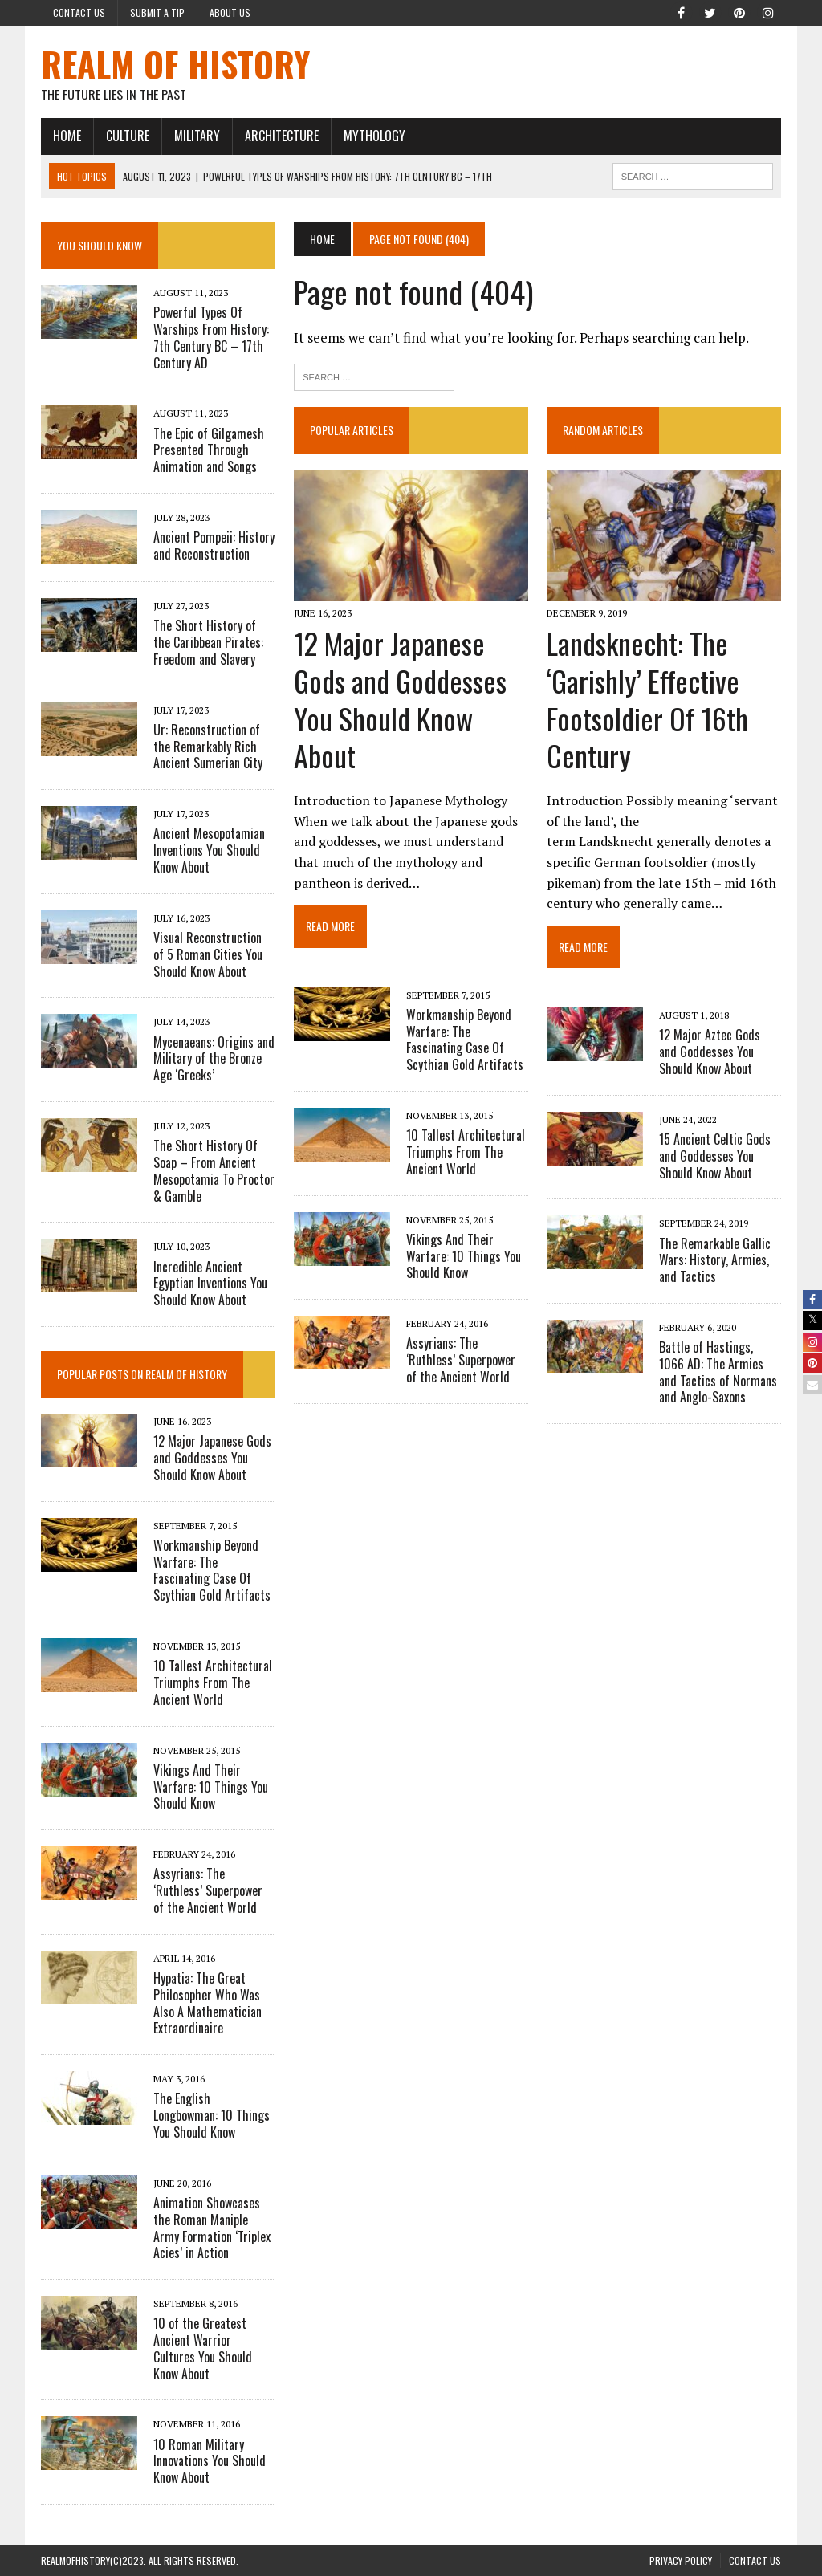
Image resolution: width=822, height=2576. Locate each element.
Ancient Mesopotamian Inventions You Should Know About (209, 850)
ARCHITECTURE (282, 135)
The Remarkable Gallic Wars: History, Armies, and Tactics (715, 1260)
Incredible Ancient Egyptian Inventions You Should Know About (210, 1283)
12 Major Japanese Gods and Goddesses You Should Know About (400, 698)
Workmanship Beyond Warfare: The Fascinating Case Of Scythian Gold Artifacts (464, 1039)
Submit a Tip (157, 12)
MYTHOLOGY (374, 135)
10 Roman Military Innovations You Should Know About (209, 2461)
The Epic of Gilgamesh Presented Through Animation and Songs (208, 450)
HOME (67, 135)
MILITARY (197, 135)
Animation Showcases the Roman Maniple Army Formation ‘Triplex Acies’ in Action (212, 2227)
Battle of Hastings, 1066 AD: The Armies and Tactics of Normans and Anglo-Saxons (718, 1371)
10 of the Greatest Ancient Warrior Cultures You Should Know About (202, 2348)
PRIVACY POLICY (680, 2560)
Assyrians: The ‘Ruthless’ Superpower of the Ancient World (460, 1359)
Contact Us (79, 12)
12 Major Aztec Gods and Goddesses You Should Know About (709, 1051)
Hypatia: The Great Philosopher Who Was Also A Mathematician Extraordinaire (207, 2002)
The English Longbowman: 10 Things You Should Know (211, 2115)
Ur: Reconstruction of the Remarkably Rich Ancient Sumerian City (207, 746)
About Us (230, 12)
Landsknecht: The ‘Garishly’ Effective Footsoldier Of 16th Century (647, 698)
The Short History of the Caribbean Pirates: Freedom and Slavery (208, 642)
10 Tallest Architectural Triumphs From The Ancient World (465, 1151)
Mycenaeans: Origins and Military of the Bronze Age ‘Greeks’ (214, 1058)
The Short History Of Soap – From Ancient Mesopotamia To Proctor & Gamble (214, 1170)
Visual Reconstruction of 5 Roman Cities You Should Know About (207, 954)
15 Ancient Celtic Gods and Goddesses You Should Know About (715, 1155)
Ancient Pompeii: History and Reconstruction (214, 545)
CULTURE (127, 135)
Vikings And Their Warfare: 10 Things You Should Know (463, 1256)
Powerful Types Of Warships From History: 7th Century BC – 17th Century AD (211, 337)
